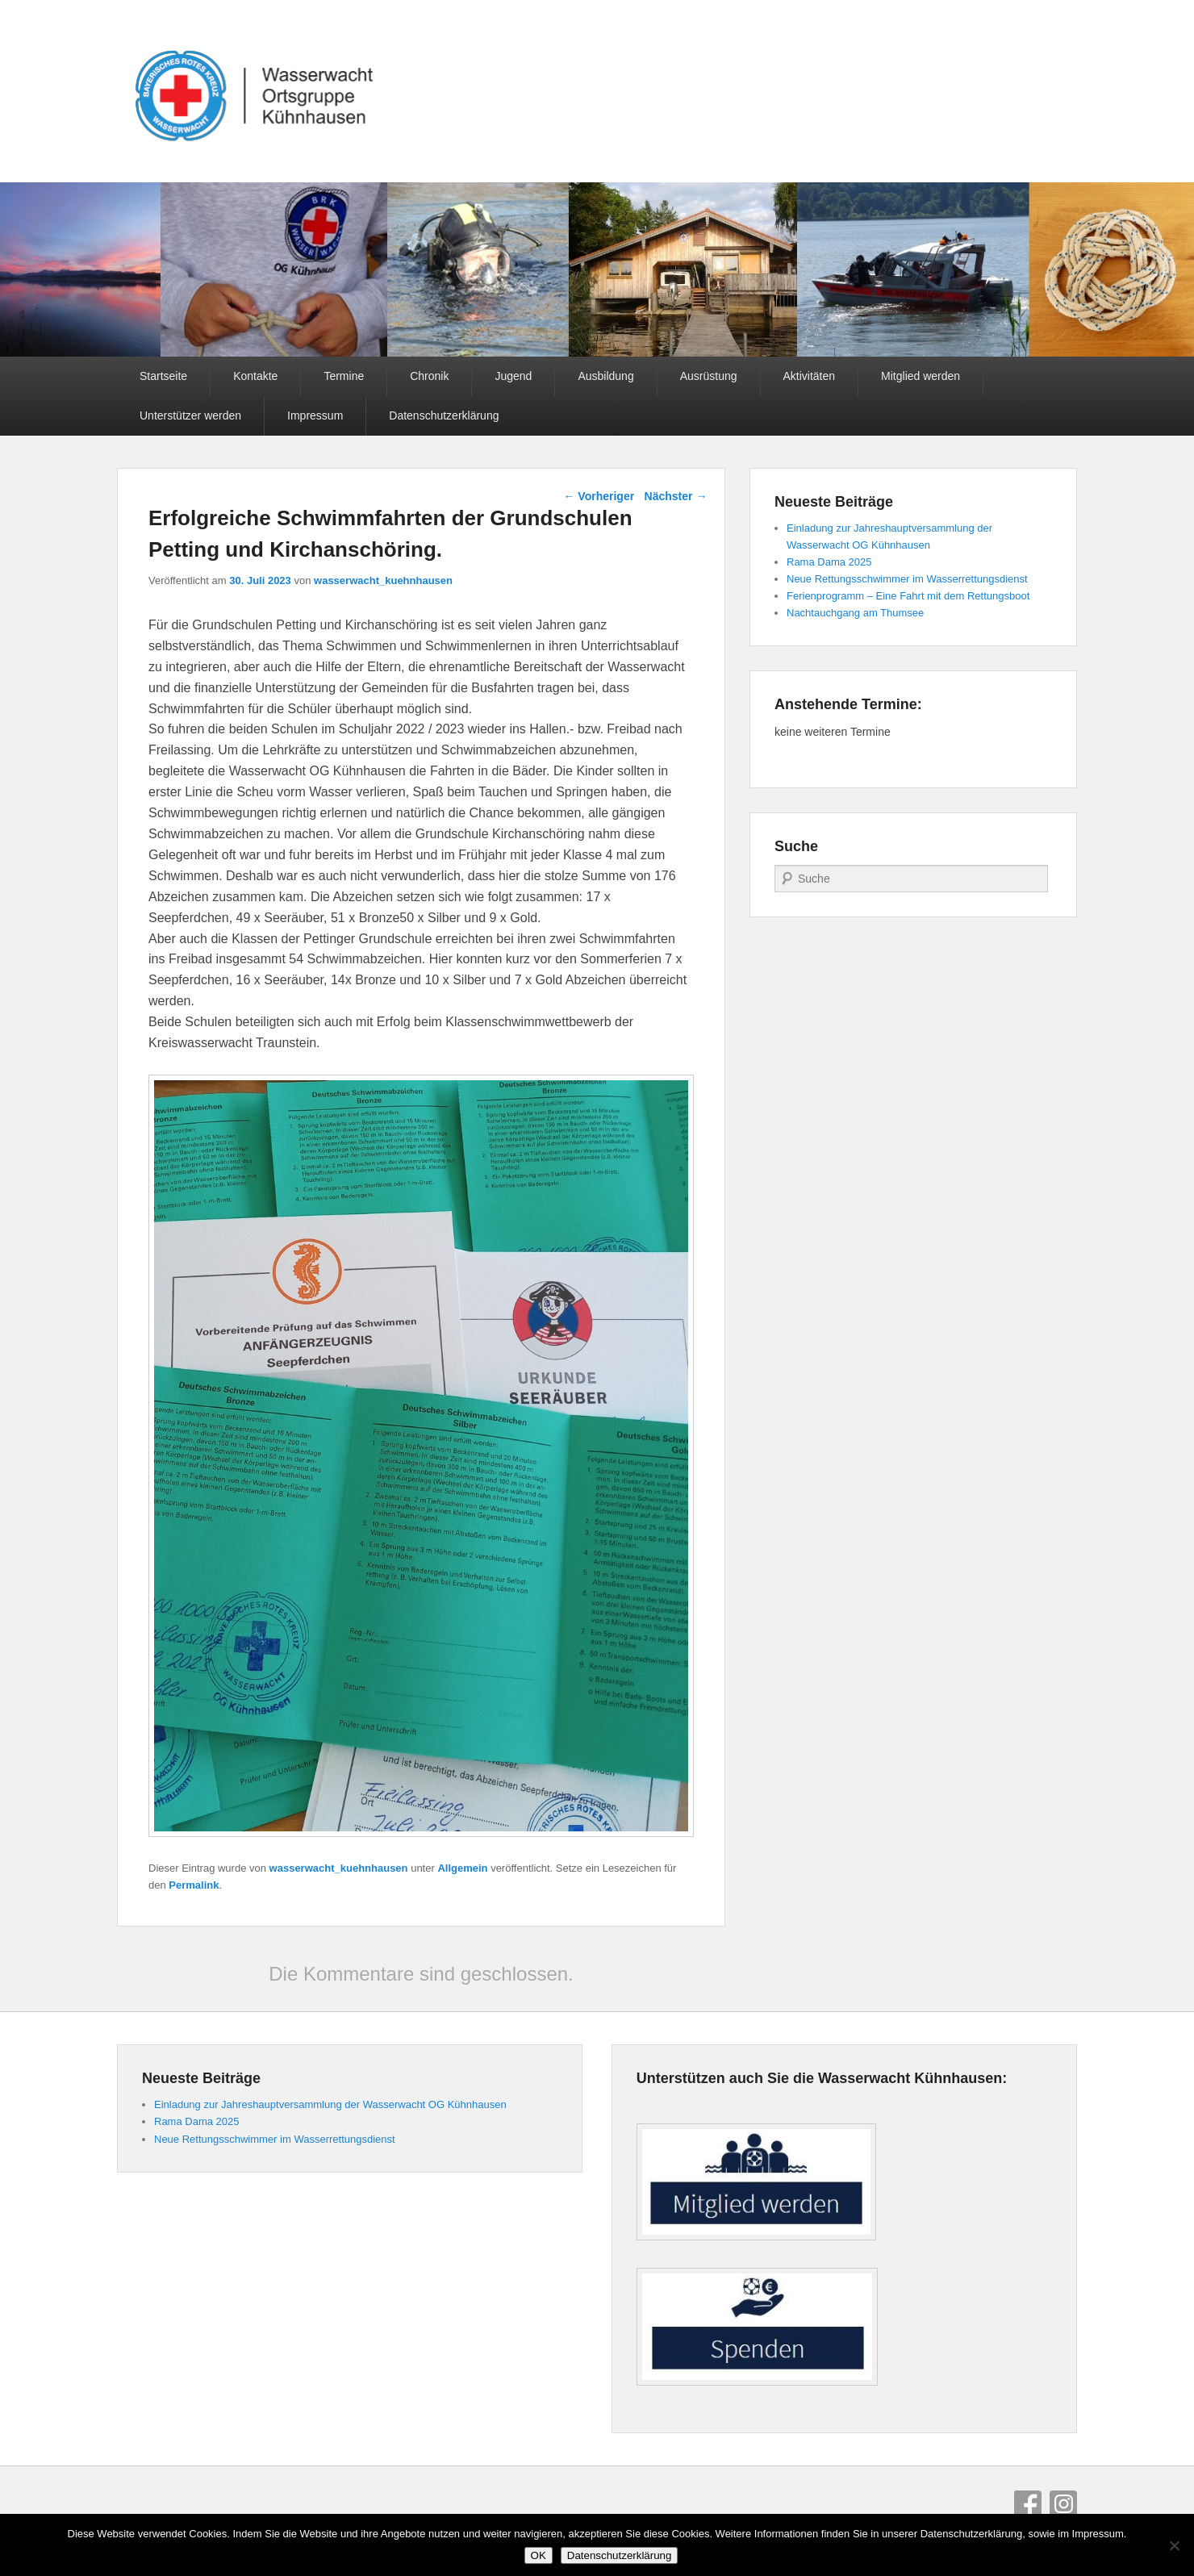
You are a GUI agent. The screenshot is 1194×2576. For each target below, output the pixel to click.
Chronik (429, 375)
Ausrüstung (708, 375)
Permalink (194, 1885)
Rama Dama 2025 (829, 562)
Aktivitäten (809, 375)
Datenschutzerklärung (444, 415)
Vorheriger (598, 496)
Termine (344, 375)
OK (538, 2555)
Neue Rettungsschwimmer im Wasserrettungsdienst (907, 579)
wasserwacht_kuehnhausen (383, 580)
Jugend (513, 375)
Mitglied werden (920, 375)
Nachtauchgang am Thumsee (855, 613)
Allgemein (462, 1868)
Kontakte (255, 375)
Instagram (1063, 2504)
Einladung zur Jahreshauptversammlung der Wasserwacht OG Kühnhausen (330, 2104)
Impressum (315, 415)
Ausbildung (605, 375)
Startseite (163, 375)
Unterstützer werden (190, 415)
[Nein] (1174, 2545)
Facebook (1028, 2504)
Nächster (676, 496)
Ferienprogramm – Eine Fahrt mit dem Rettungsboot (908, 596)
